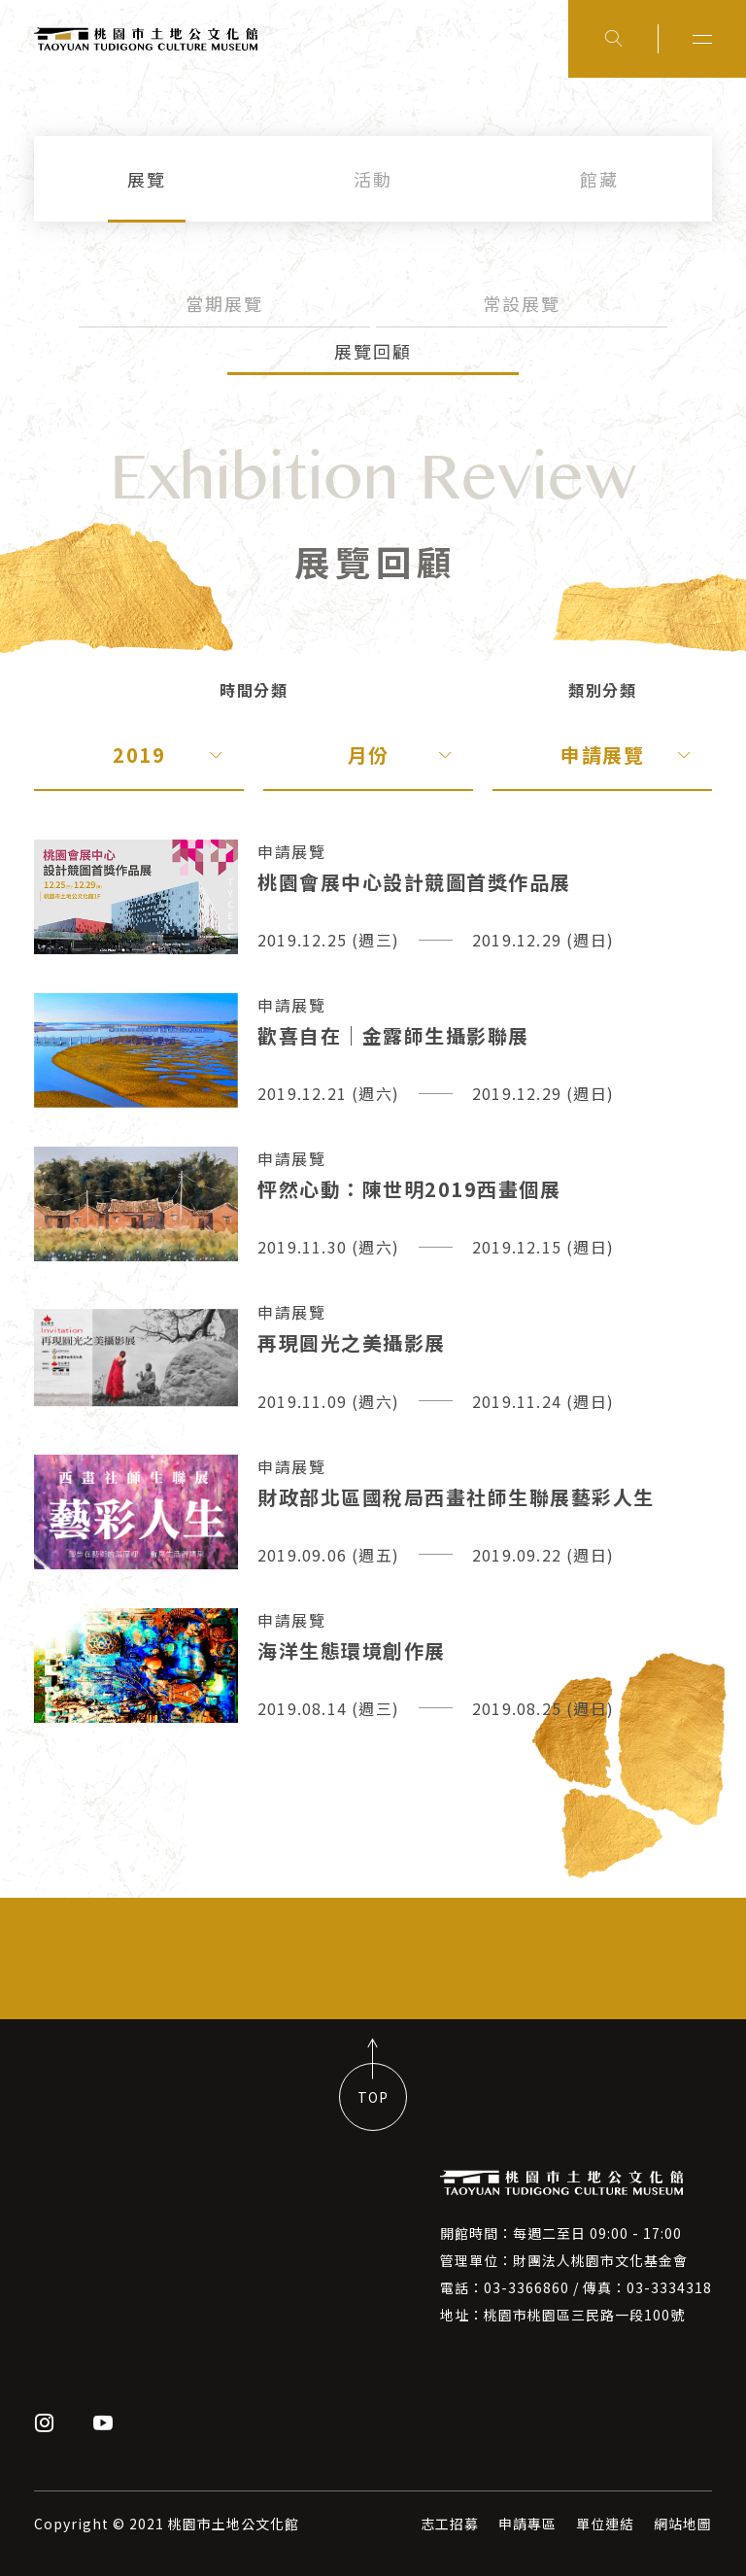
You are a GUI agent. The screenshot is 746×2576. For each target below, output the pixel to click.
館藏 (599, 178)
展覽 (146, 178)
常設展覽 (521, 303)
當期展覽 (224, 303)
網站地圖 (683, 2523)
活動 (373, 178)
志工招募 (450, 2523)
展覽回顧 (373, 350)
